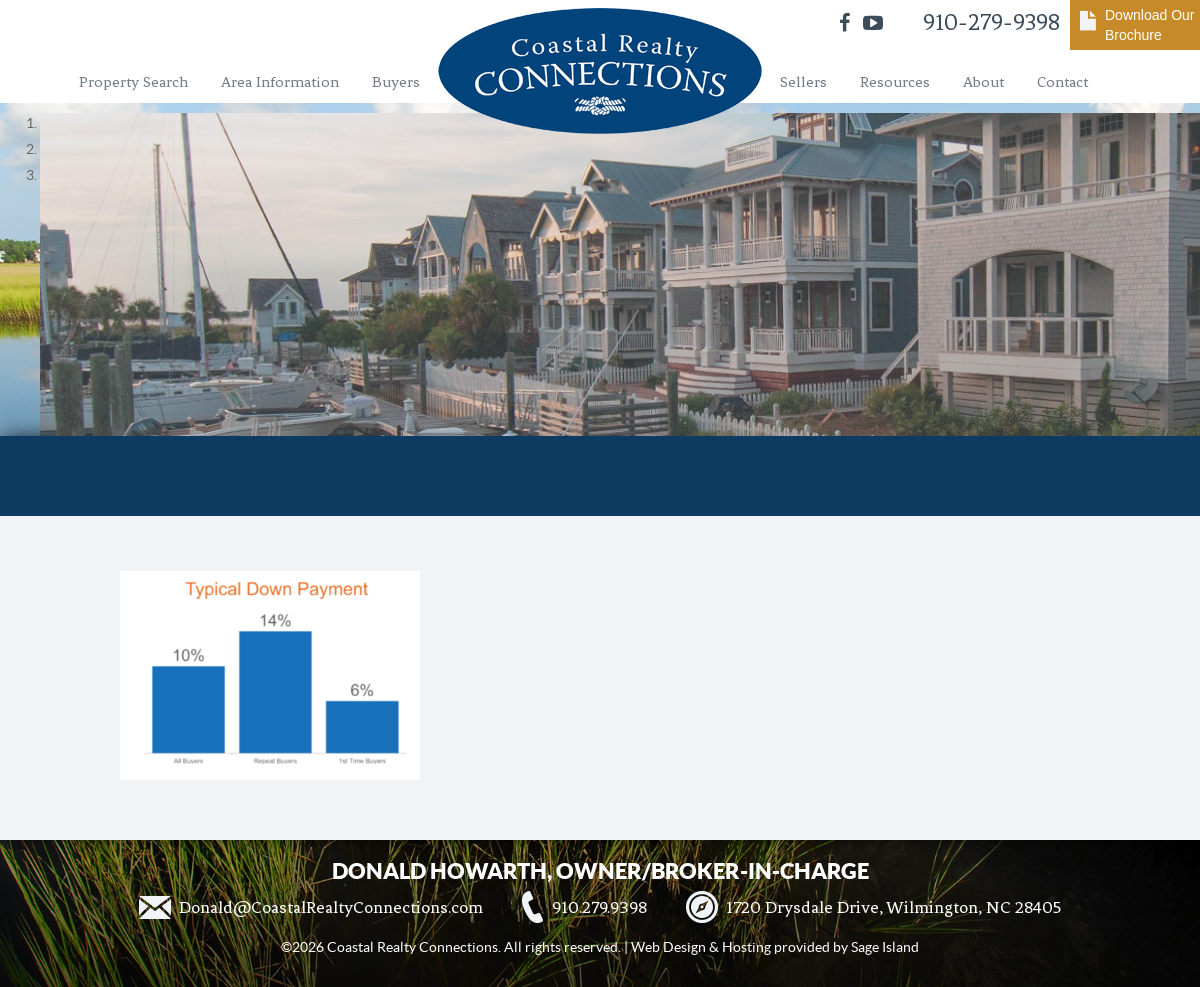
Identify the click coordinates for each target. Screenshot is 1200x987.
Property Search (133, 82)
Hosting (746, 947)
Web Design (668, 947)
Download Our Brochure (1150, 25)
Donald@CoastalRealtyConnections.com (331, 907)
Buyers (396, 82)
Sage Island (885, 947)
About (983, 82)
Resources (895, 82)
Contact (1062, 82)
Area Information (280, 82)
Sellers (803, 82)
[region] (600, 149)
